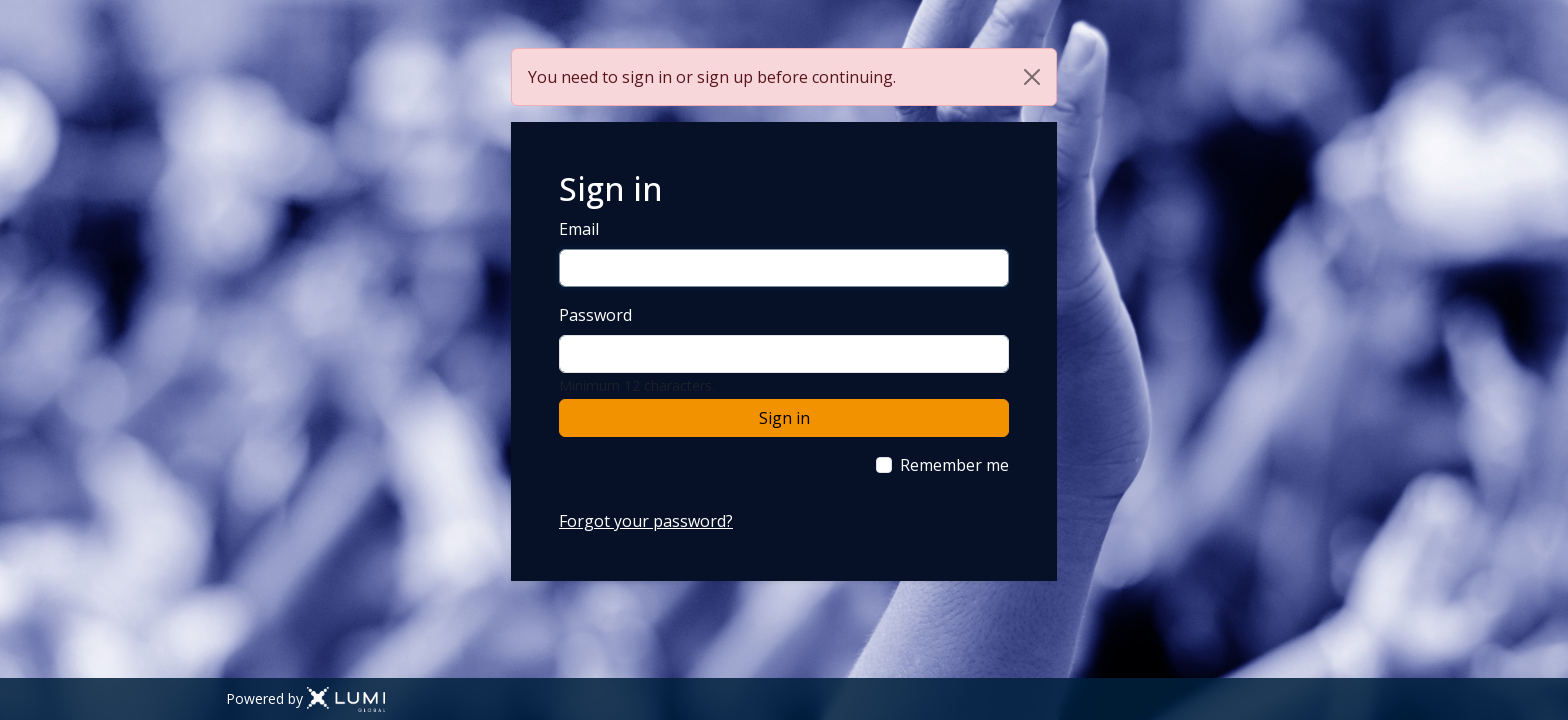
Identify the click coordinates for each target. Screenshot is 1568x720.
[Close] (1032, 77)
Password (595, 315)
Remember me (954, 465)
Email (579, 229)
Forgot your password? (646, 521)
